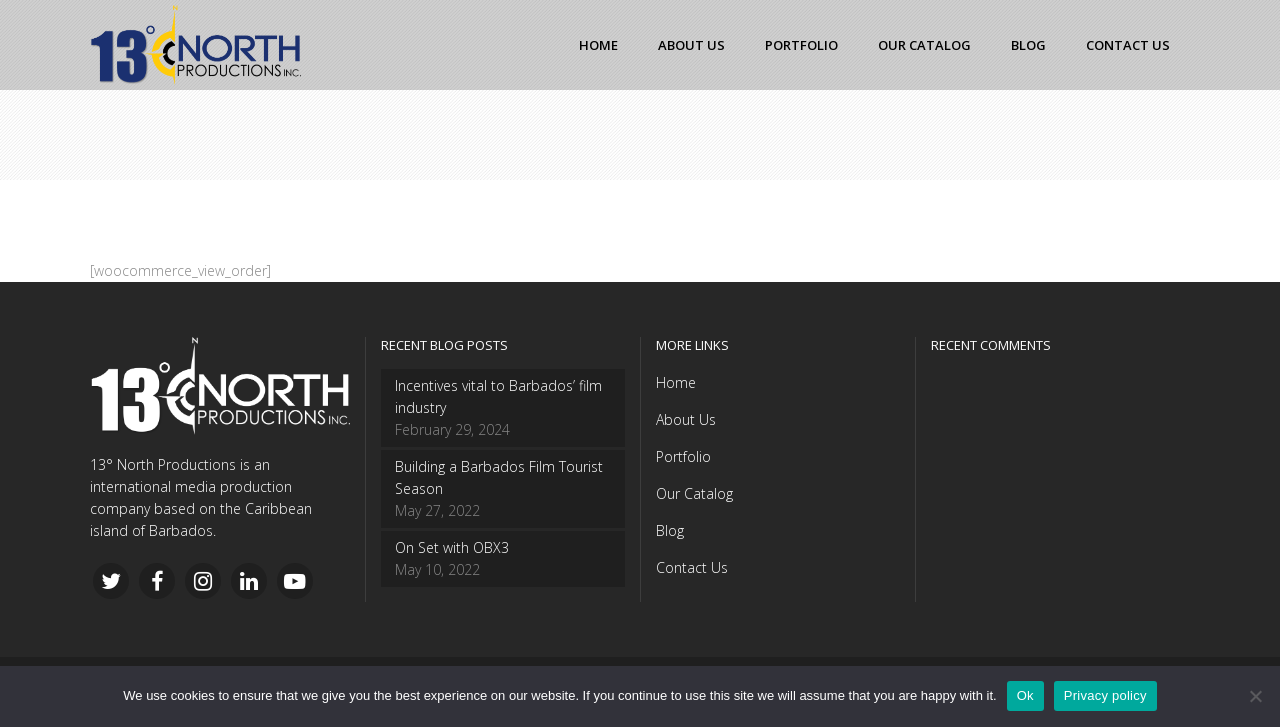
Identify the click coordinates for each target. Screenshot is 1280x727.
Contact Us (692, 567)
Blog (670, 530)
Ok (1025, 695)
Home (676, 382)
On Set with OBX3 (452, 547)
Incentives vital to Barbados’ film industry (498, 396)
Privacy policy (1105, 695)
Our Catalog (694, 493)
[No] (1255, 696)
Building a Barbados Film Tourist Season (499, 477)
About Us (686, 419)
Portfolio (683, 456)
